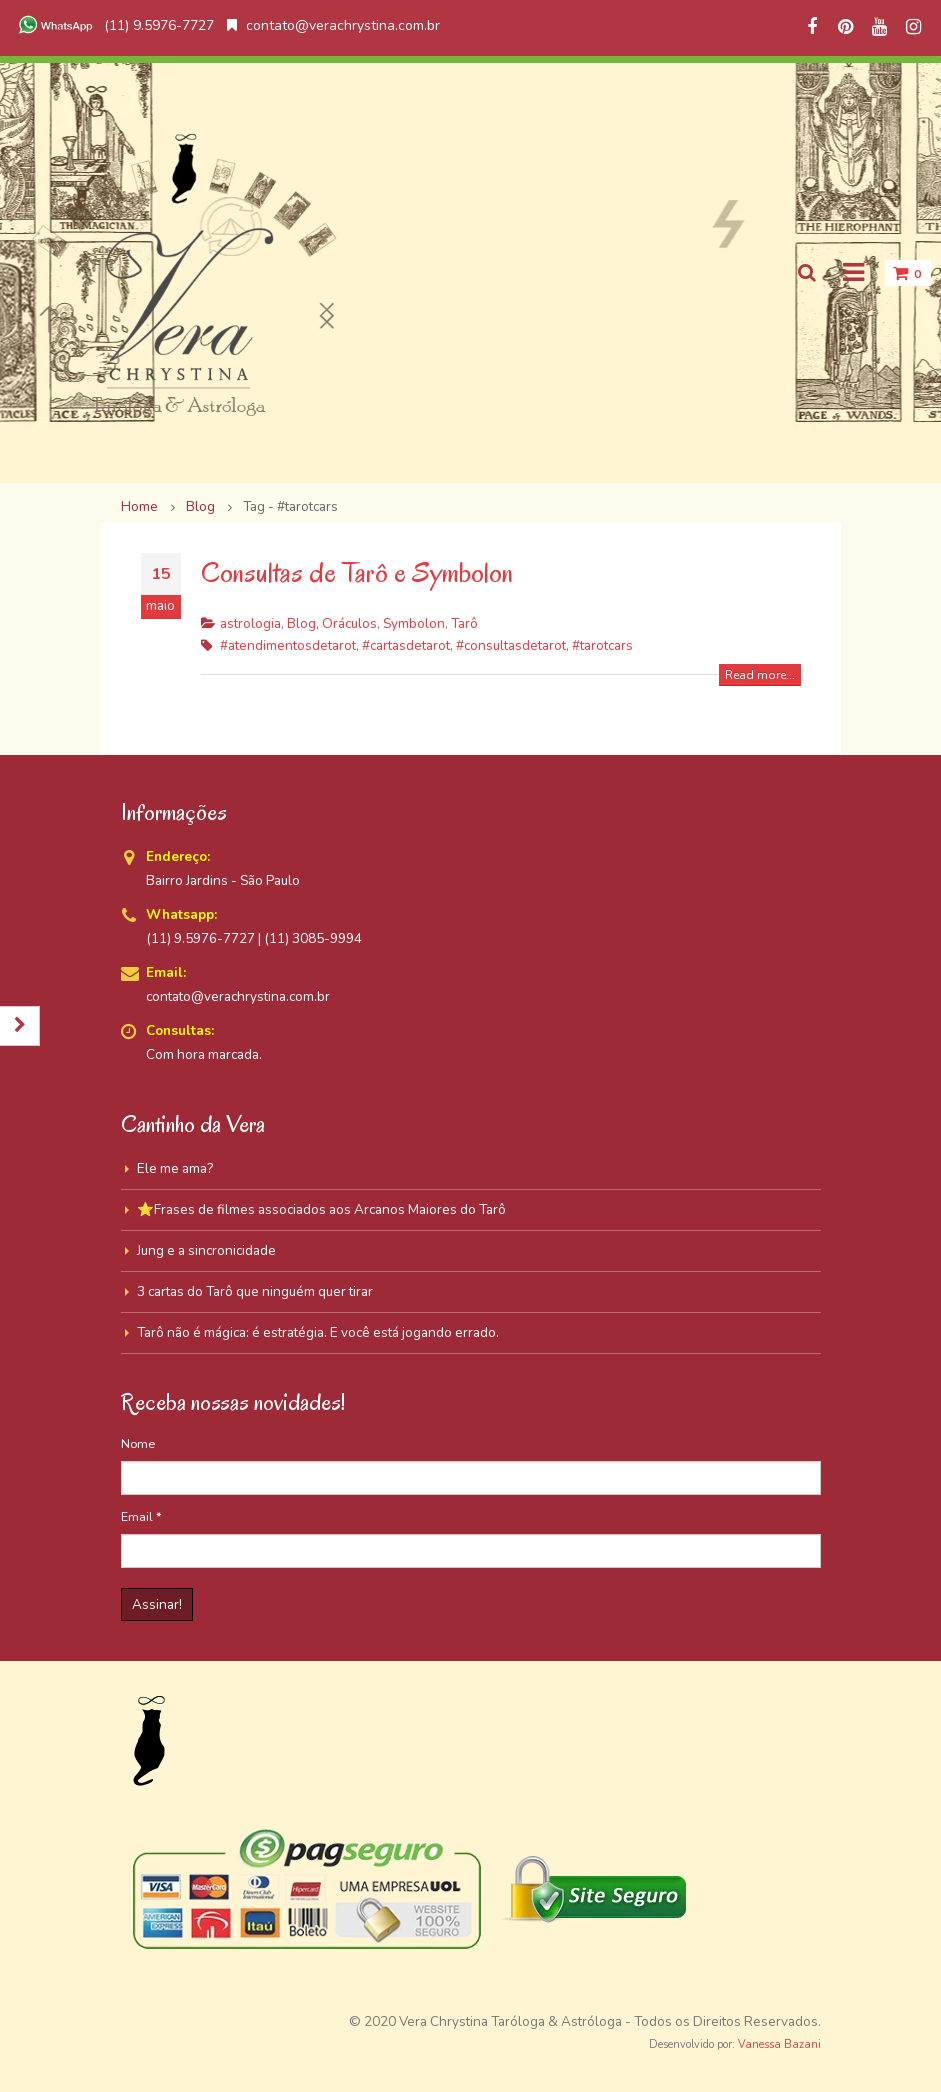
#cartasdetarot (406, 645)
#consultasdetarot (511, 645)
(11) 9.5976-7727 (114, 25)
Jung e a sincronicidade (206, 1250)
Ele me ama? (175, 1168)
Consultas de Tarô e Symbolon (357, 572)
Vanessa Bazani (779, 2044)
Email (141, 1516)
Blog (301, 623)
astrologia (250, 623)
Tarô (464, 623)
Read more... (760, 675)
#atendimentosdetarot (288, 645)
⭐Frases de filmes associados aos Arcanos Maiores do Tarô (321, 1209)
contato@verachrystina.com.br (333, 25)
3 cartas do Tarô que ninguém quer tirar (255, 1291)
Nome (138, 1443)
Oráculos (349, 623)
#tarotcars (602, 645)
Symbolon (414, 623)
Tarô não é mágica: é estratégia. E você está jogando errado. (318, 1332)
